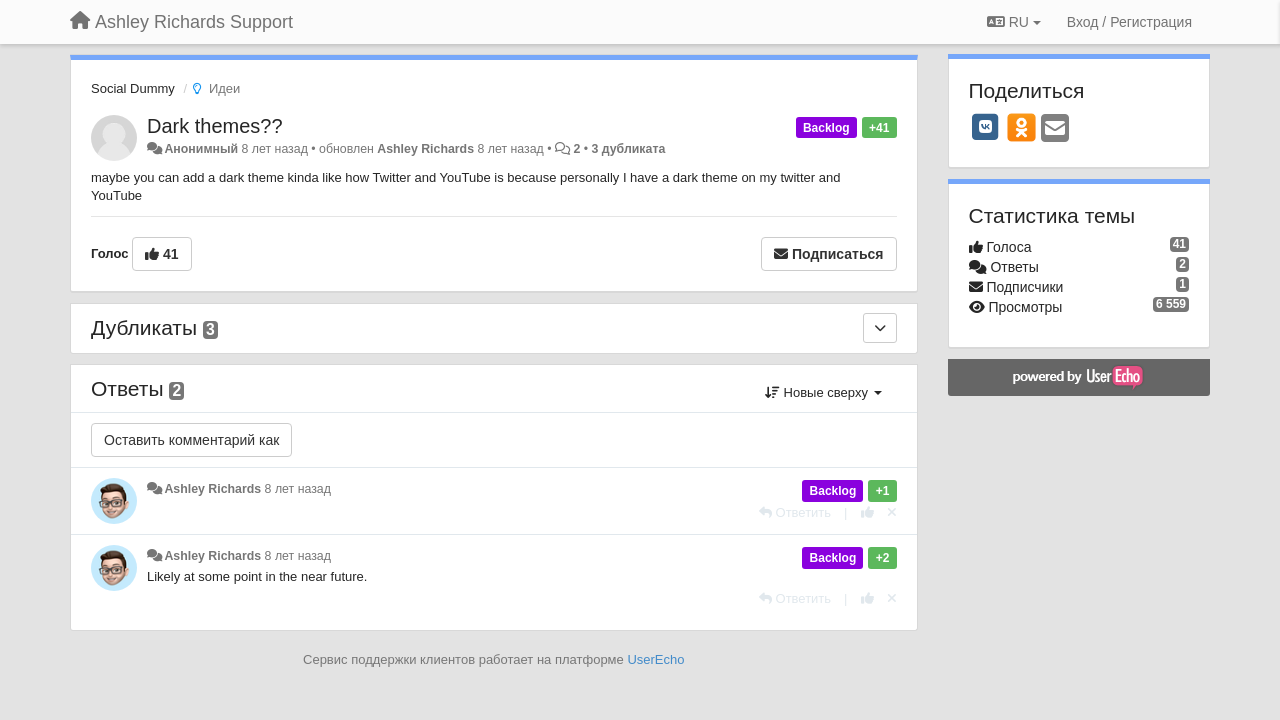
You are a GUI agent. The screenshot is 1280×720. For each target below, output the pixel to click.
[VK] (986, 127)
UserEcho (655, 659)
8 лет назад (298, 489)
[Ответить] (795, 512)
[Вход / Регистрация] (1129, 22)
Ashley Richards (425, 149)
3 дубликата (628, 149)
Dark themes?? (215, 126)
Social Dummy (133, 88)
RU (1014, 22)
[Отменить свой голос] (892, 512)
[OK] (1021, 127)
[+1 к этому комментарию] (867, 512)
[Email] (1055, 129)
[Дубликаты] (880, 328)
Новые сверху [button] (823, 392)
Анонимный (201, 149)
